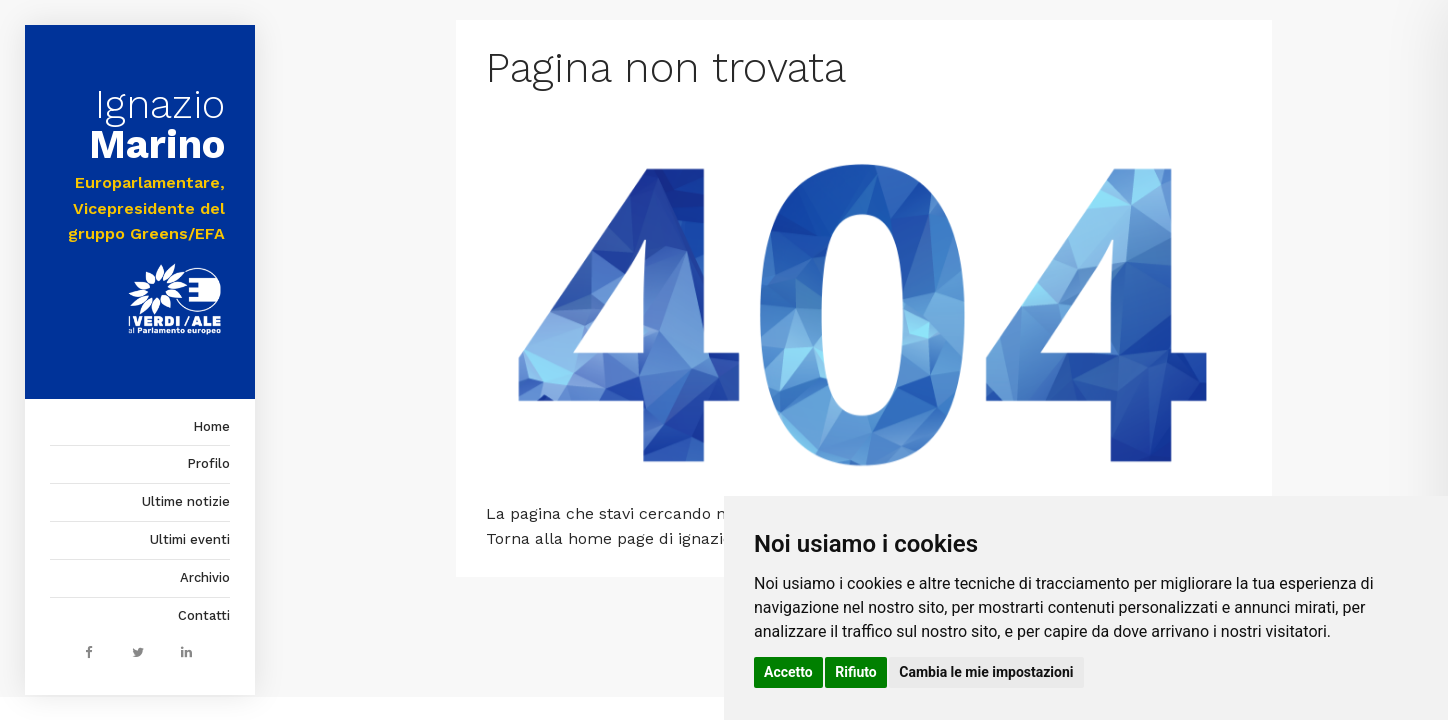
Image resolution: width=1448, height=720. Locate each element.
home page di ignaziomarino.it (684, 538)
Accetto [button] (788, 672)
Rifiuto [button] (856, 672)
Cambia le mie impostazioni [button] (986, 672)
